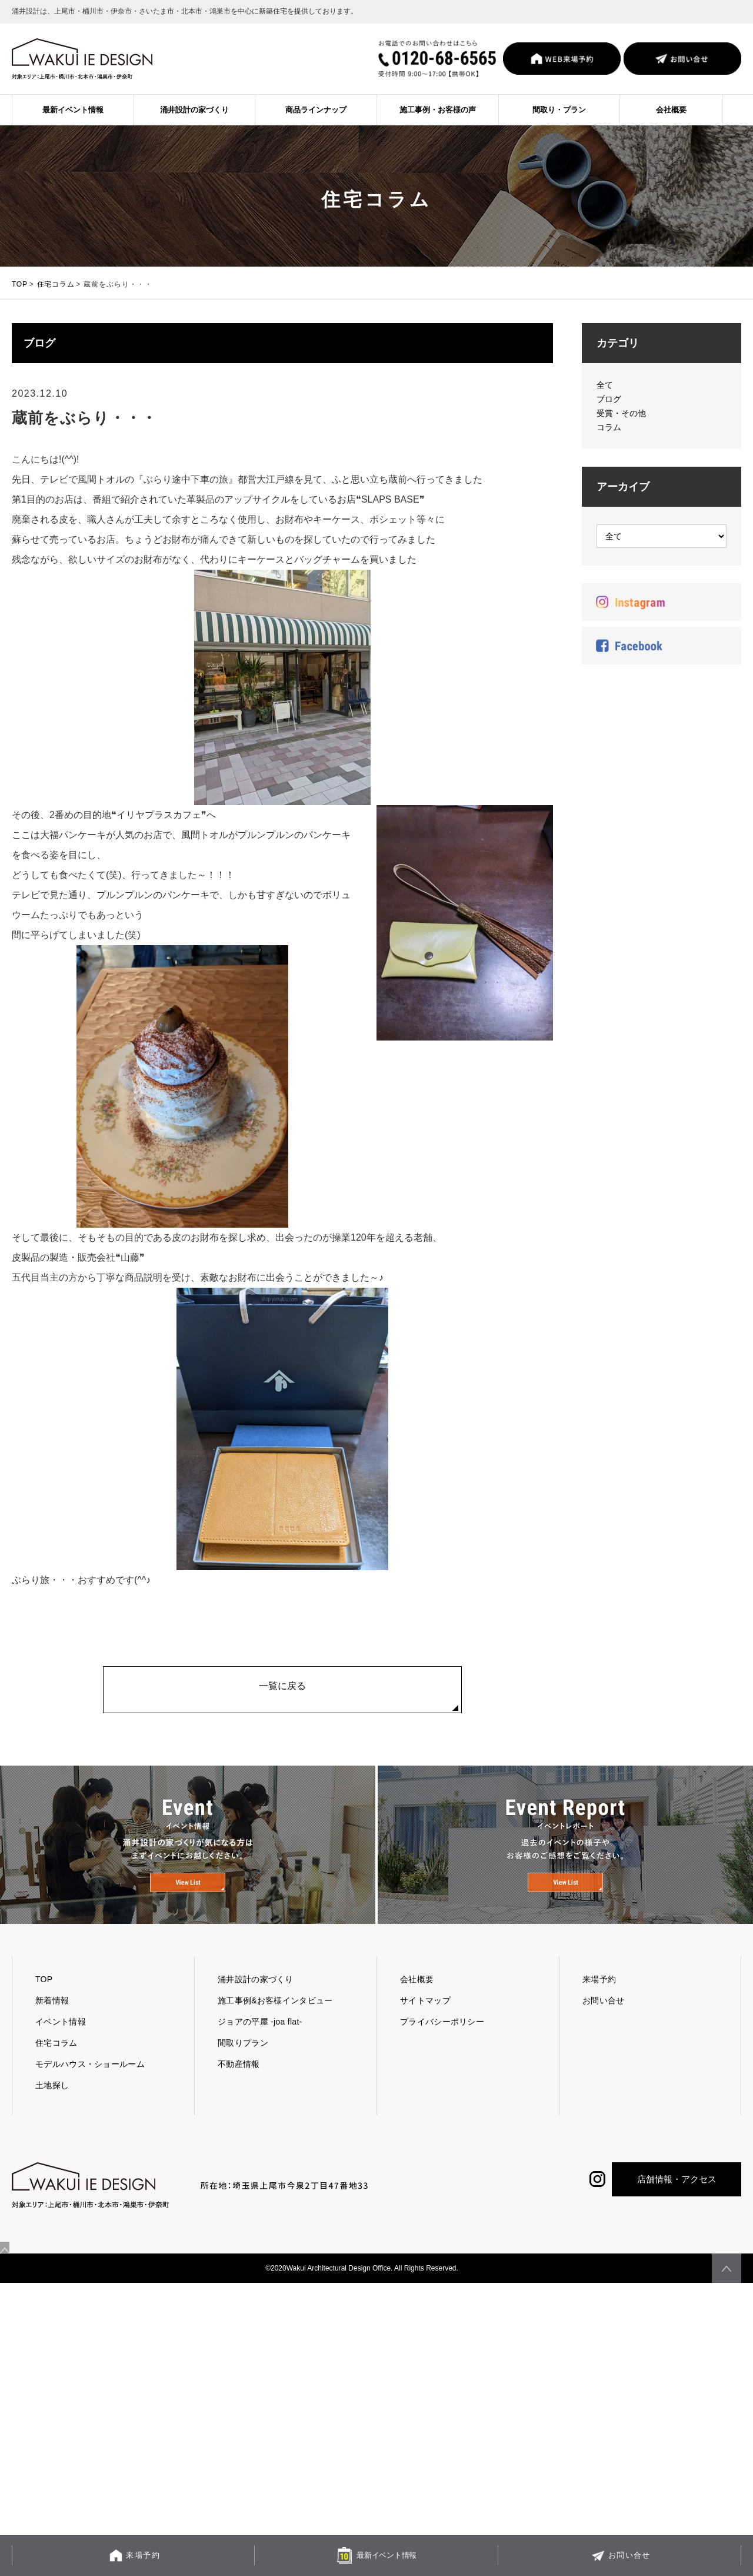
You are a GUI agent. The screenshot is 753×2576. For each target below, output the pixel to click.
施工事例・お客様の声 (437, 109)
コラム (609, 427)
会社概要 (671, 109)
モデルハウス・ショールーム (90, 2099)
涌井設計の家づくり (194, 109)
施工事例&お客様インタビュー (275, 2035)
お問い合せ (603, 2035)
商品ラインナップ (315, 109)
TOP (20, 284)
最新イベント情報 (73, 109)
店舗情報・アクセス (677, 2214)
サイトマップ (425, 2035)
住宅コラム (56, 284)
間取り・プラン (559, 109)
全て (605, 385)
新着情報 (52, 2035)
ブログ (609, 399)
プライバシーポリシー (442, 2057)
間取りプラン (243, 2078)
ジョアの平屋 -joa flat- (260, 2057)
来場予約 (599, 2014)
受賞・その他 (621, 413)
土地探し (52, 2120)
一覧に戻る (282, 1690)
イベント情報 (60, 2057)
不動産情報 (239, 2099)
